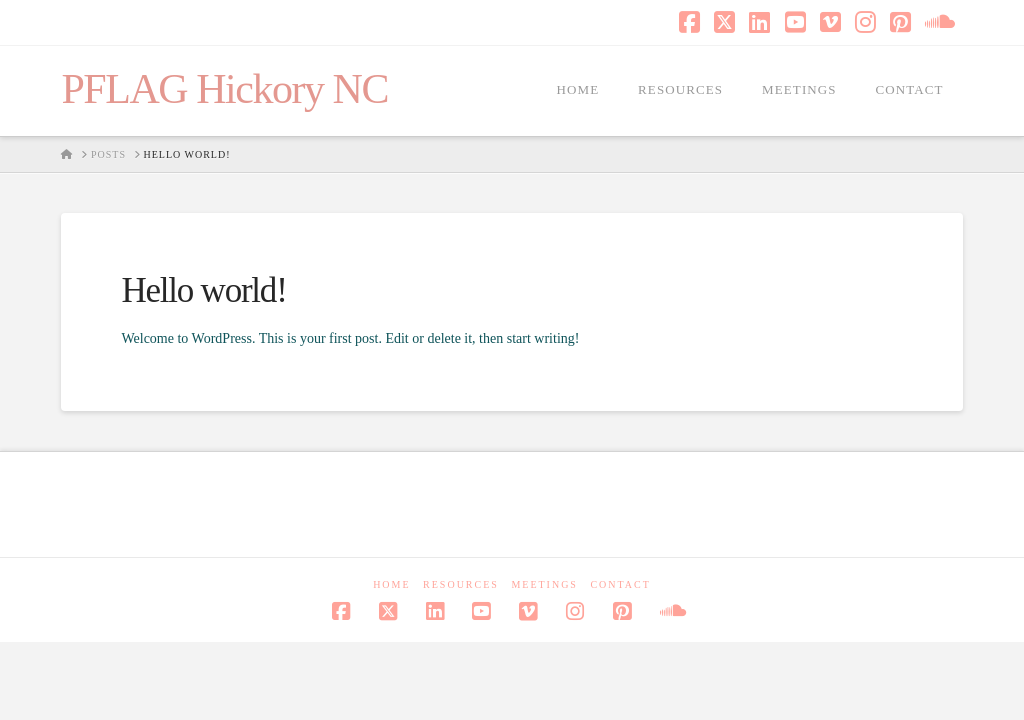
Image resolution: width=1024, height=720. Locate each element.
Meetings (544, 584)
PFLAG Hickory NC (224, 89)
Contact (620, 584)
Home (391, 584)
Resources (461, 584)
